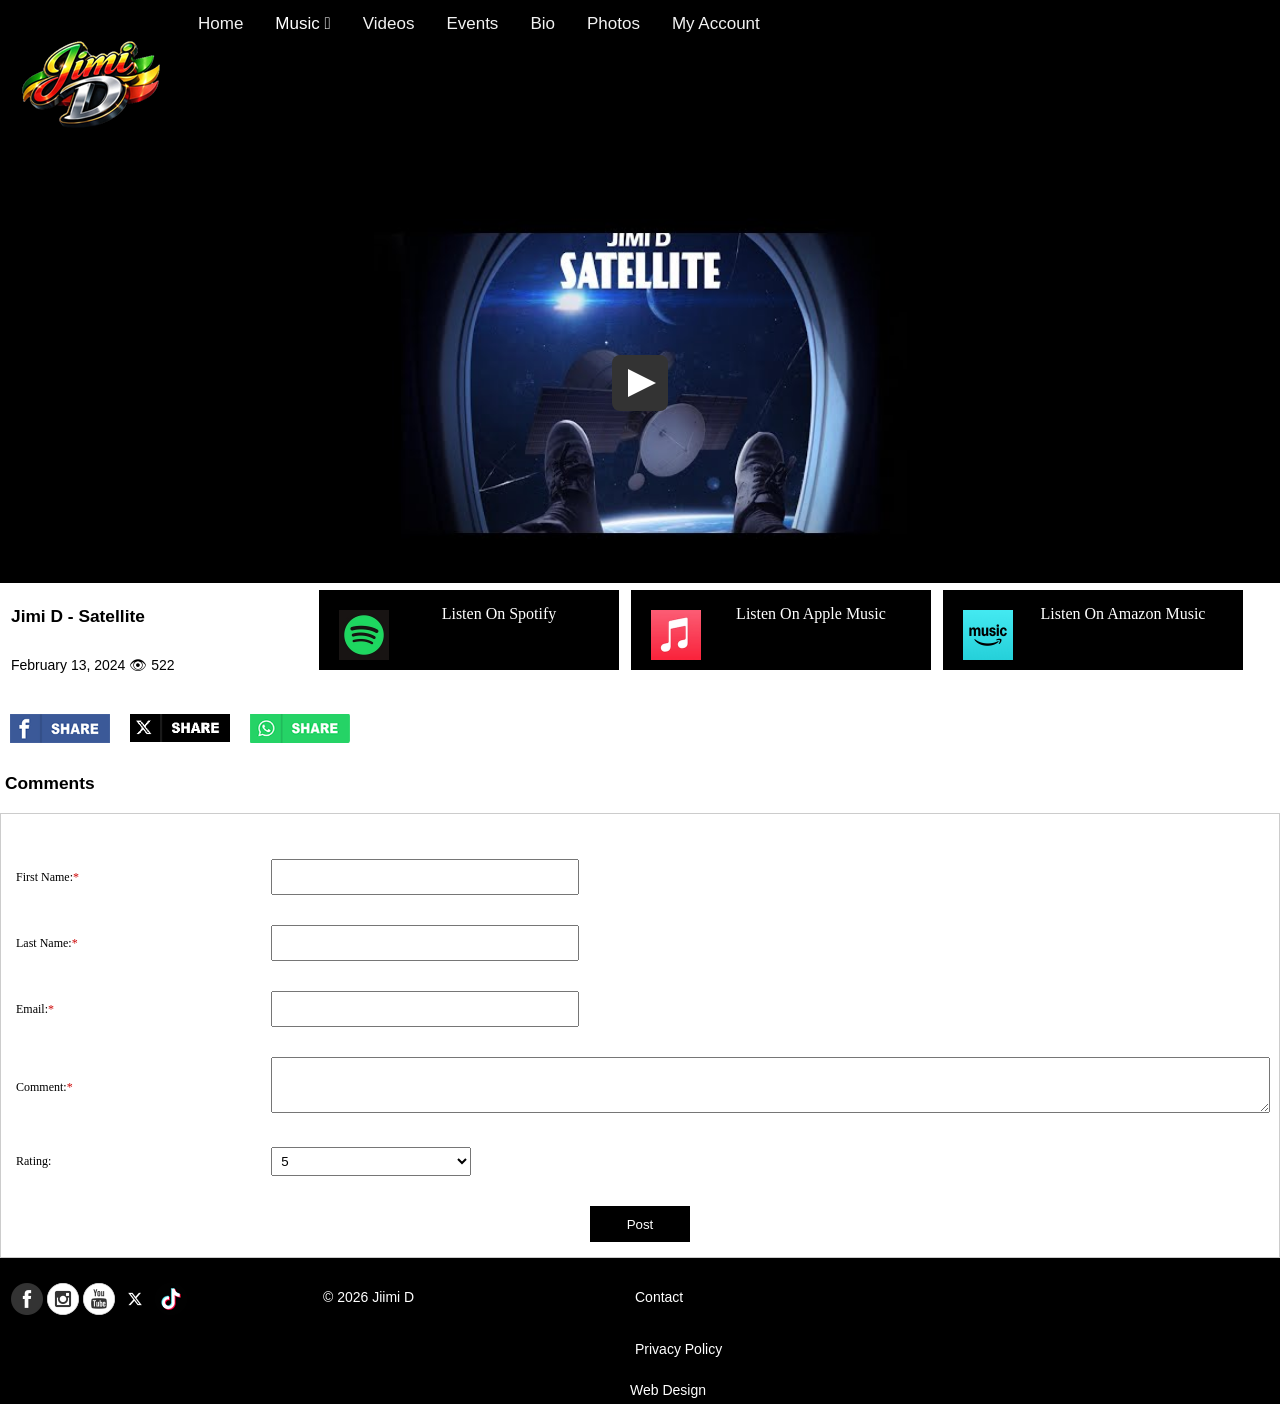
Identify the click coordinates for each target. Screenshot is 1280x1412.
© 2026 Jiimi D (368, 1297)
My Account (716, 23)
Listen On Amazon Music (1081, 635)
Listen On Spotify (445, 635)
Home (220, 23)
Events (472, 23)
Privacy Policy (678, 1349)
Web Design (668, 1390)
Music (302, 23)
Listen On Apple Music (766, 635)
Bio (542, 23)
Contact (659, 1297)
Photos (613, 23)
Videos (389, 23)
